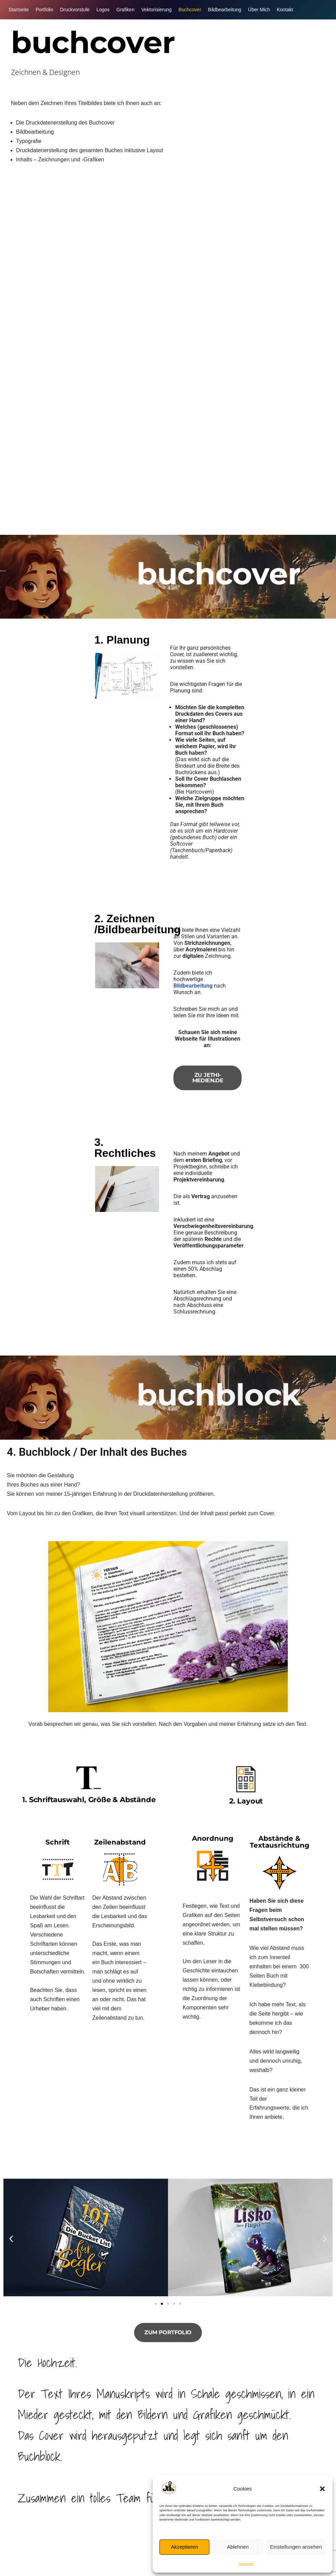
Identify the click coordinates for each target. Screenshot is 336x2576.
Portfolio (44, 9)
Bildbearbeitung (224, 9)
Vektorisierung (156, 9)
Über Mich (259, 9)
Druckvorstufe (75, 9)
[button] (322, 2488)
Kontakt (285, 9)
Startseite (19, 9)
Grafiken (125, 9)
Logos (102, 9)
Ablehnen (237, 2547)
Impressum (246, 2563)
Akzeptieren (184, 2547)
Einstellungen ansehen (296, 2547)
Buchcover (190, 9)
